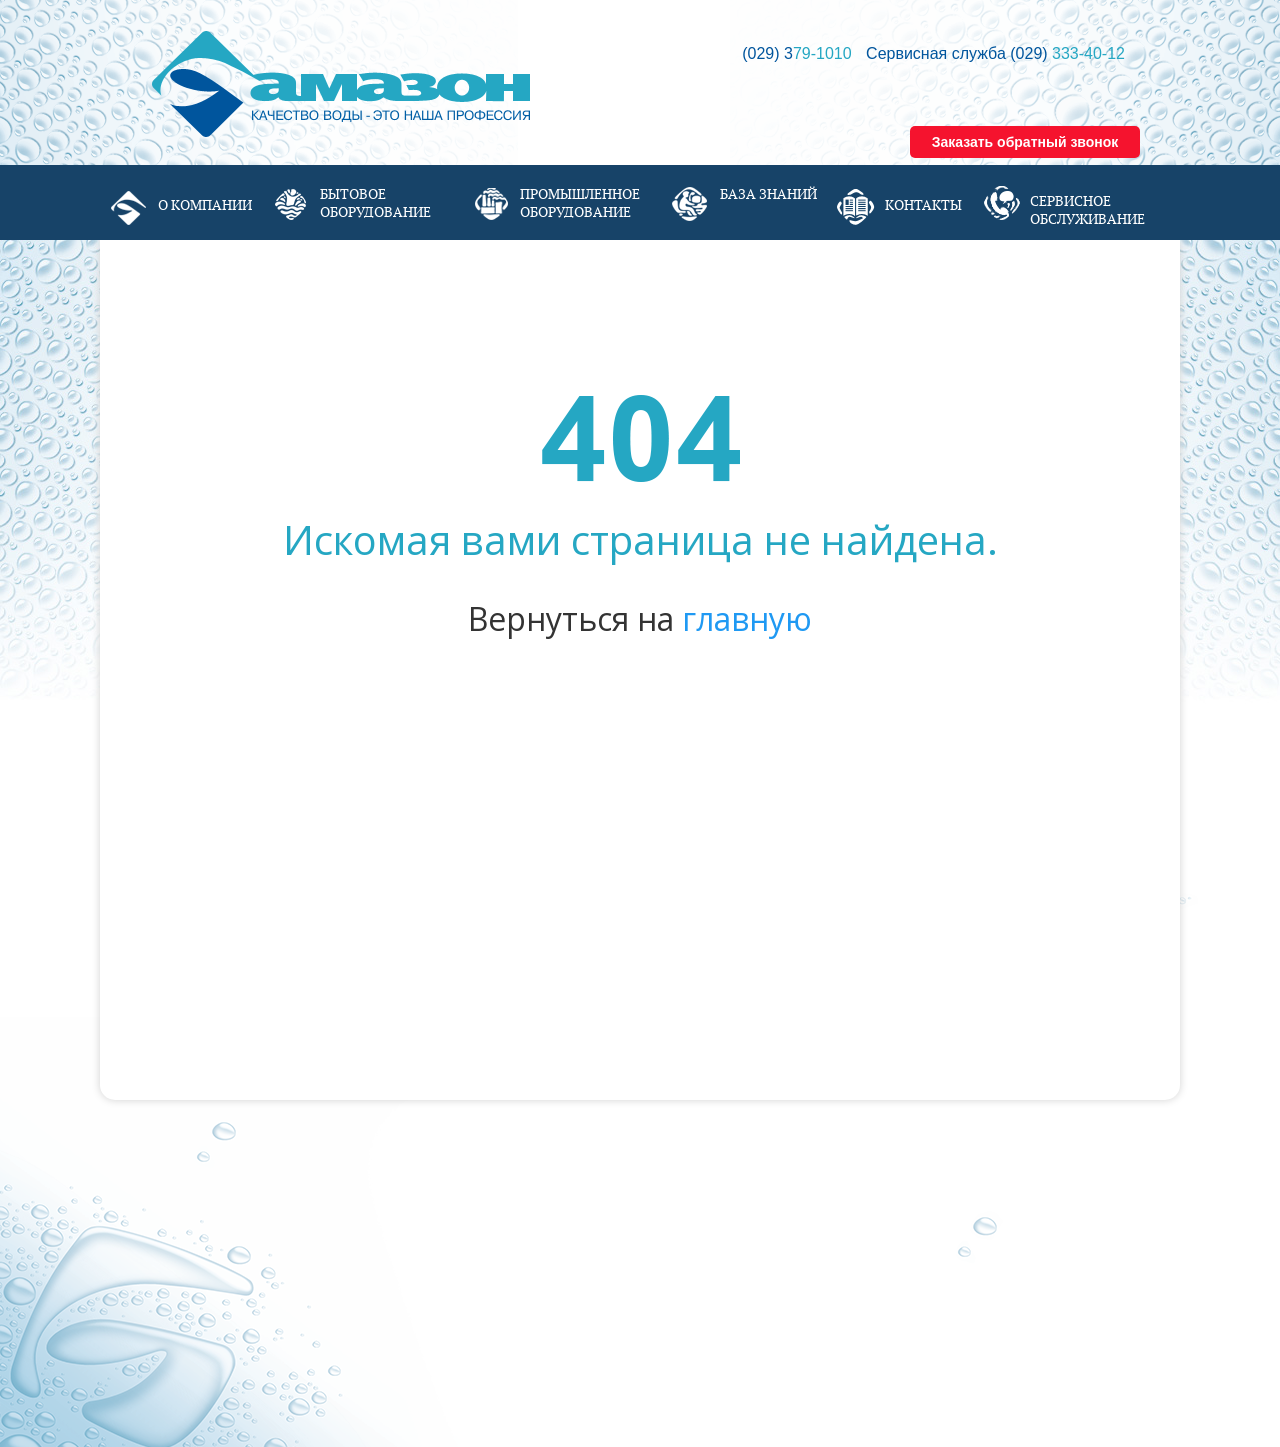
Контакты (923, 205)
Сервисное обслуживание (1087, 210)
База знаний (768, 194)
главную (747, 618)
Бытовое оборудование (375, 203)
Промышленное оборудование (580, 203)
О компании (205, 205)
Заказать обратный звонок (1025, 142)
